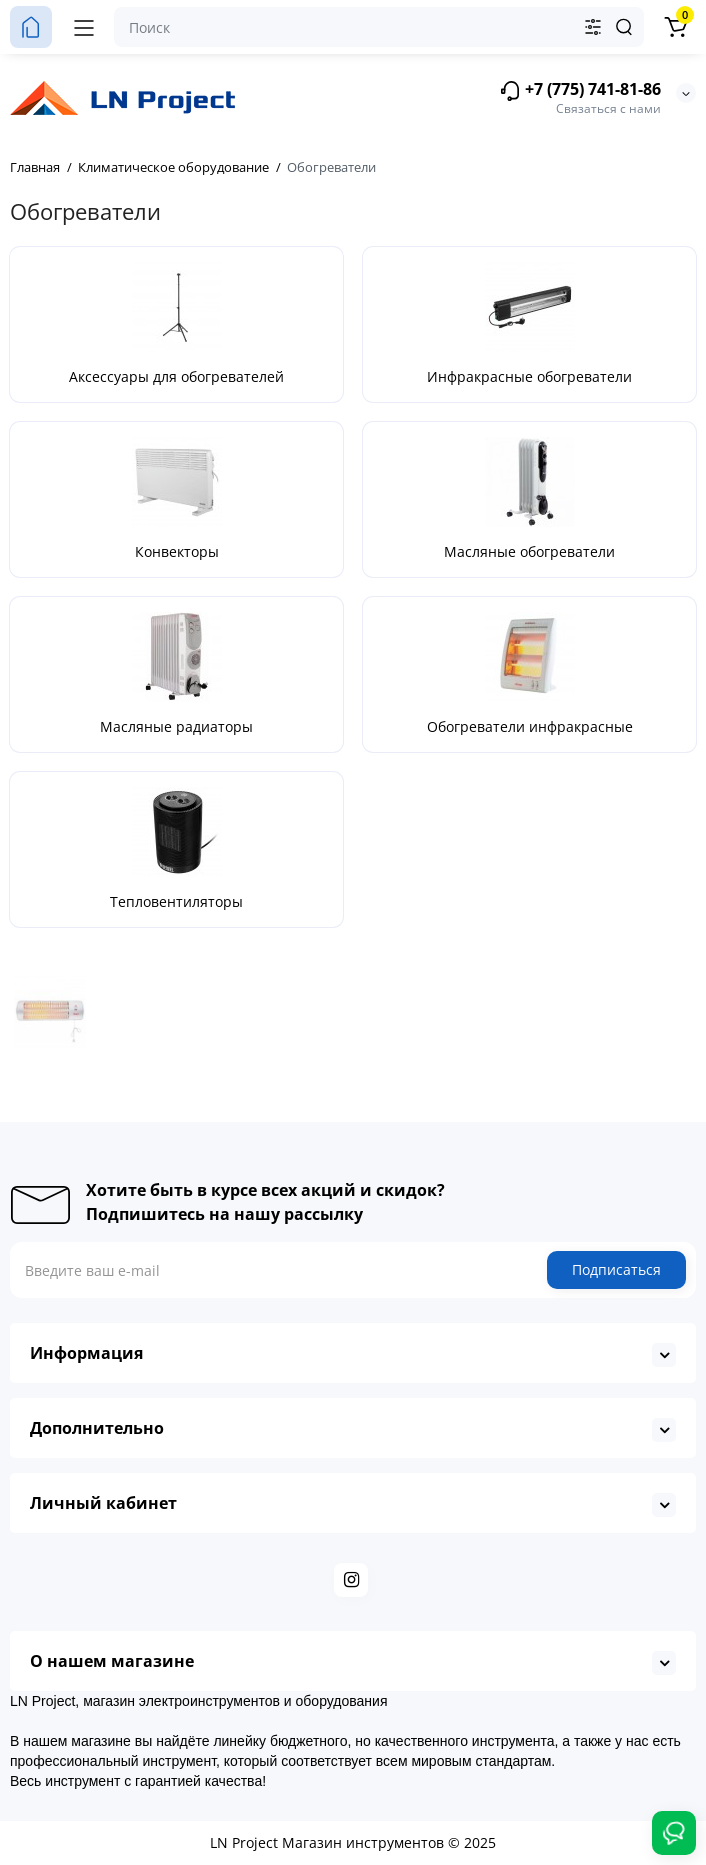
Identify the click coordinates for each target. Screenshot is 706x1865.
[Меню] (84, 27)
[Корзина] (675, 27)
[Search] (624, 27)
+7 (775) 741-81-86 (580, 90)
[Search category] (593, 27)
